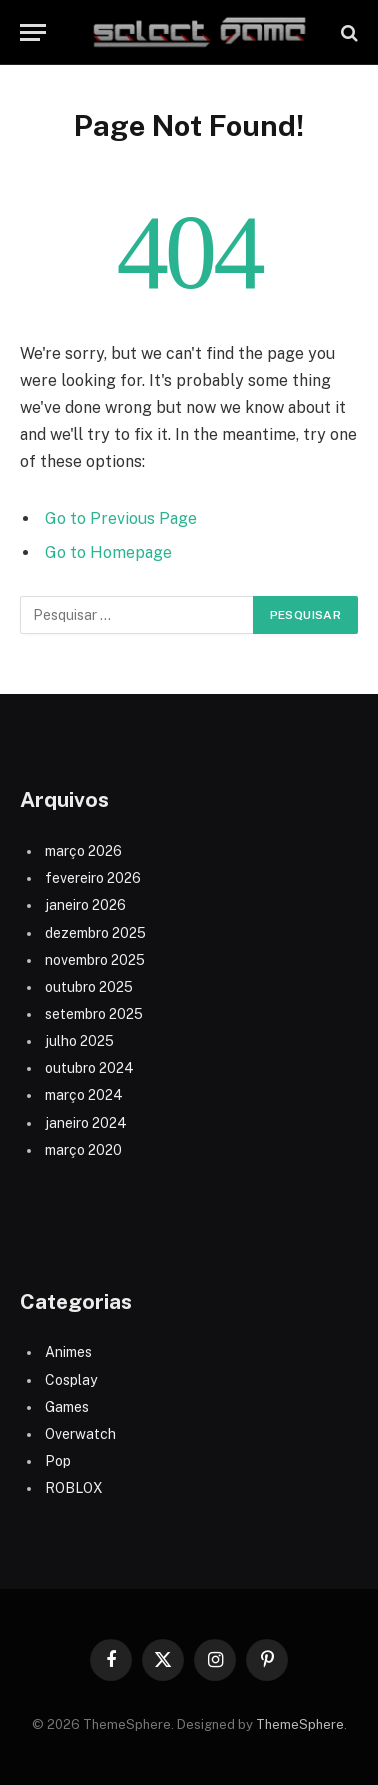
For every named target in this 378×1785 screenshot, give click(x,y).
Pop (58, 1461)
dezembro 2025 (95, 933)
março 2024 (84, 1095)
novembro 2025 (95, 960)
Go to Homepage (108, 552)
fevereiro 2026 (93, 878)
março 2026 (83, 851)
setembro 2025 (94, 1014)
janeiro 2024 (86, 1123)
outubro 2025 (89, 987)
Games (67, 1407)
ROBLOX (74, 1488)
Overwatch (80, 1434)
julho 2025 (79, 1041)
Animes (68, 1352)
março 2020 (83, 1150)
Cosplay (71, 1380)
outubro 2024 (89, 1068)
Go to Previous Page (121, 518)
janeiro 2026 (85, 905)
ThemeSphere (300, 1724)
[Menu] (33, 32)
